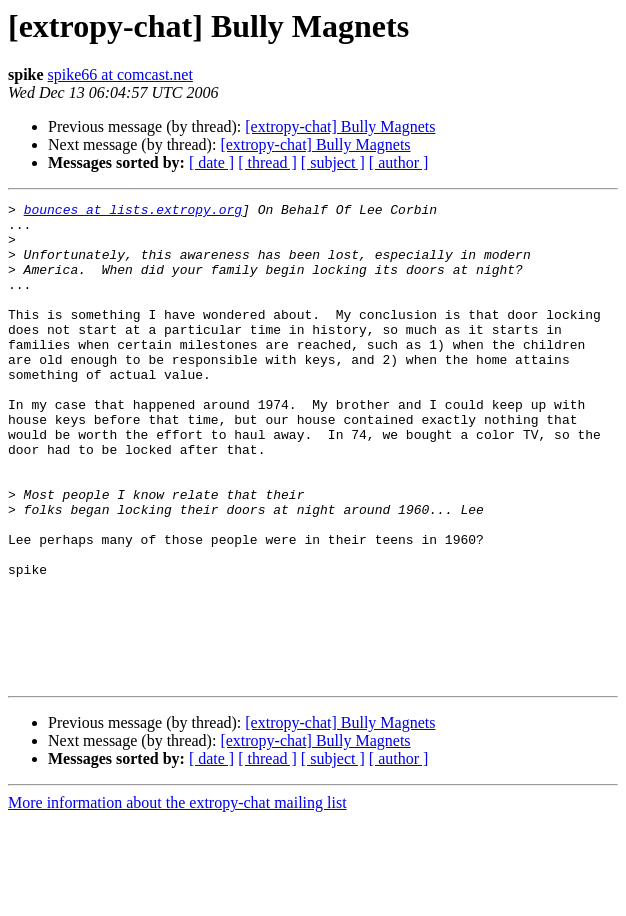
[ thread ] (267, 162)
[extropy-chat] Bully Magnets (340, 126)
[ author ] (399, 162)
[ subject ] (333, 162)
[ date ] (211, 162)
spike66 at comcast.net (120, 74)
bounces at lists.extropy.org (133, 212)
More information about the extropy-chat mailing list (177, 898)
